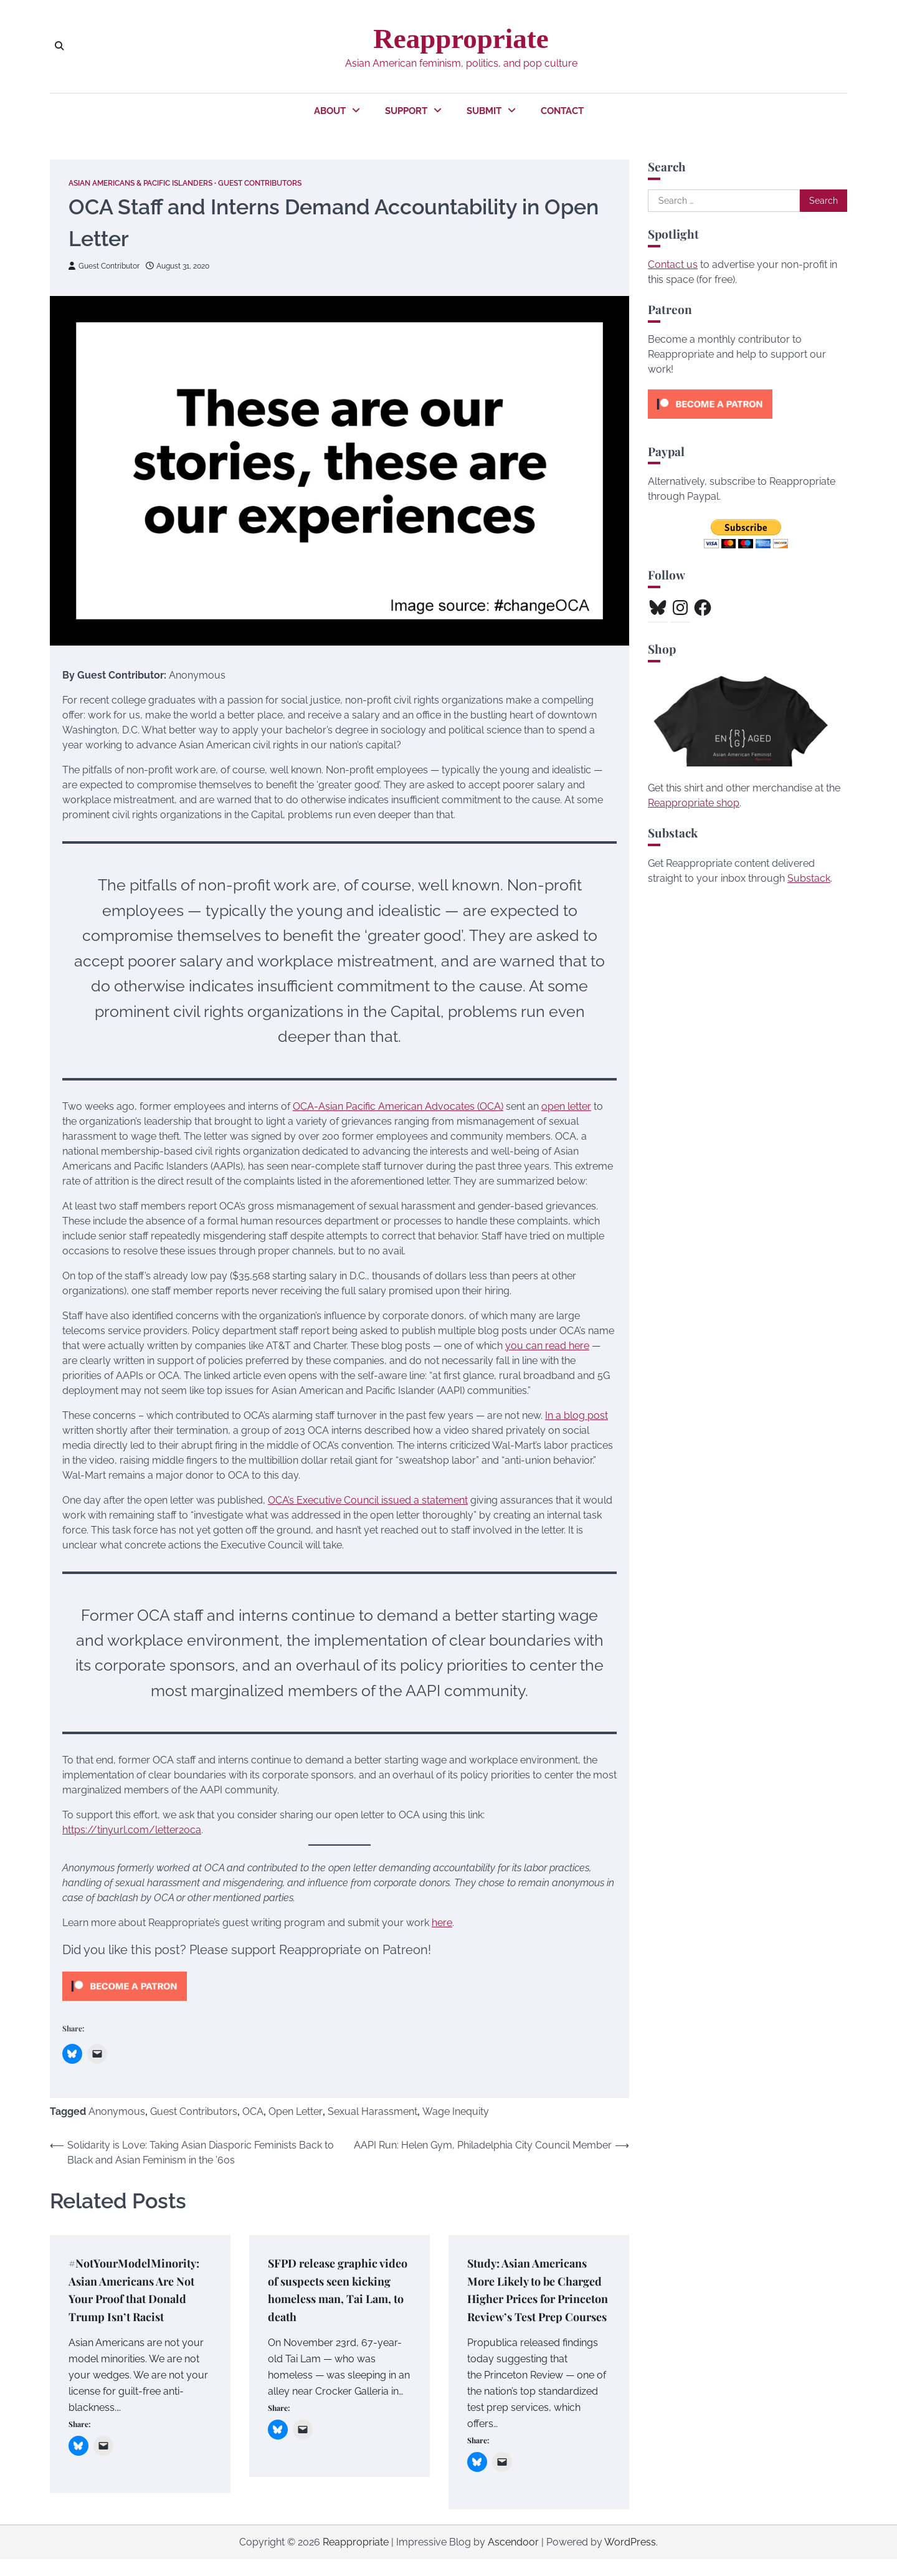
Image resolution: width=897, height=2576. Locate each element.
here (442, 1922)
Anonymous (116, 2111)
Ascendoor (513, 2559)
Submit (484, 111)
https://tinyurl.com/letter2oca (131, 1829)
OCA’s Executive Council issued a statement (368, 1499)
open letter (566, 1106)
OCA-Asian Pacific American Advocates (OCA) (398, 1106)
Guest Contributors (283, 183)
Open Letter (295, 2111)
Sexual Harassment (372, 2111)
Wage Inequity (455, 2111)
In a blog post (576, 1415)
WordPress (630, 2559)
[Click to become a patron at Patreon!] (124, 2003)
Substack (808, 878)
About (330, 111)
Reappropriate (460, 38)
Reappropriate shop (693, 803)
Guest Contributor (107, 265)
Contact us (673, 264)
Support (406, 111)
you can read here (547, 1345)
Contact (562, 111)
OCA (252, 2111)
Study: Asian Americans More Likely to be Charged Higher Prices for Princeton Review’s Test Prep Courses (532, 2297)
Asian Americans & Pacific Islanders (150, 183)
